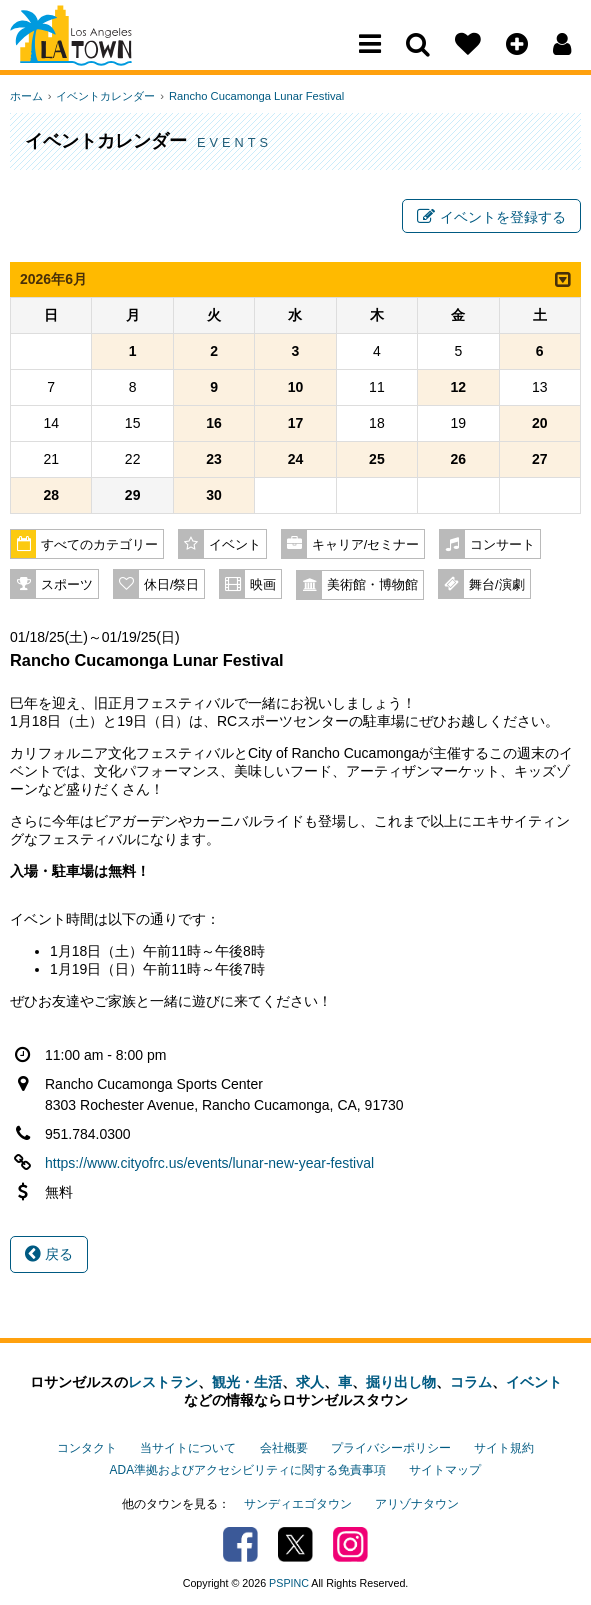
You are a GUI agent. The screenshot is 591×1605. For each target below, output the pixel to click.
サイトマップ (445, 1469)
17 (296, 426)
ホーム (26, 96)
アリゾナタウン (417, 1501)
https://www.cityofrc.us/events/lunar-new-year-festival (209, 1166)
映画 (263, 588)
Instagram (350, 1540)
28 (51, 498)
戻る (49, 1257)
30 (214, 498)
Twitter (295, 1540)
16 (214, 426)
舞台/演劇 (497, 588)
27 (540, 462)
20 (540, 426)
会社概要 (284, 1449)
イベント (235, 548)
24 (296, 462)
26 (459, 462)
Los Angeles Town (97, 55)
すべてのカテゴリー (99, 548)
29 (133, 498)
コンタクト (87, 1449)
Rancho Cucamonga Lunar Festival (249, 96)
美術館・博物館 (372, 588)
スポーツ (67, 588)
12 (459, 390)
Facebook (240, 1540)
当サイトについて (188, 1449)
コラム (471, 1384)
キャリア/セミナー (366, 548)
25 (377, 462)
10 (296, 390)
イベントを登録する (491, 218)
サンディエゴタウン (298, 1501)
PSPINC (289, 1579)
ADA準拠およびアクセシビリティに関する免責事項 (248, 1469)
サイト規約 (504, 1449)
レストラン (163, 1384)
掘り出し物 (401, 1384)
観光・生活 (247, 1384)
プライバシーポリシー (391, 1449)
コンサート (502, 548)
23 (214, 462)
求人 (310, 1384)
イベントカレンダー (102, 96)
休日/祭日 (172, 588)
